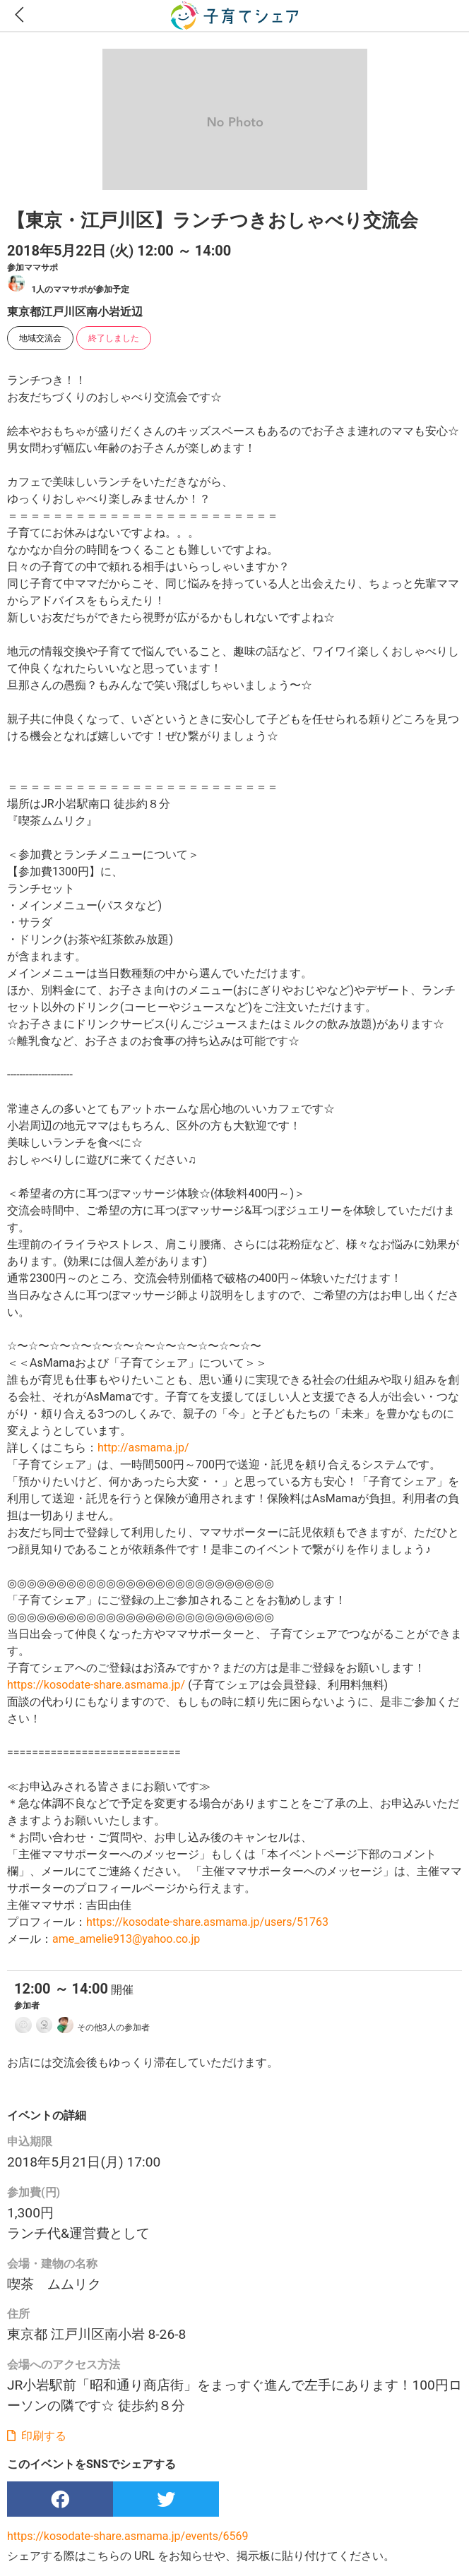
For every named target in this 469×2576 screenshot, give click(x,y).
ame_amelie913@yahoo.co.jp (126, 1939)
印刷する (36, 2436)
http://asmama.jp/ (143, 1447)
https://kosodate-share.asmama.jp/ (96, 1684)
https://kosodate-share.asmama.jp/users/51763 (207, 1922)
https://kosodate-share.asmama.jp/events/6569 (128, 2536)
